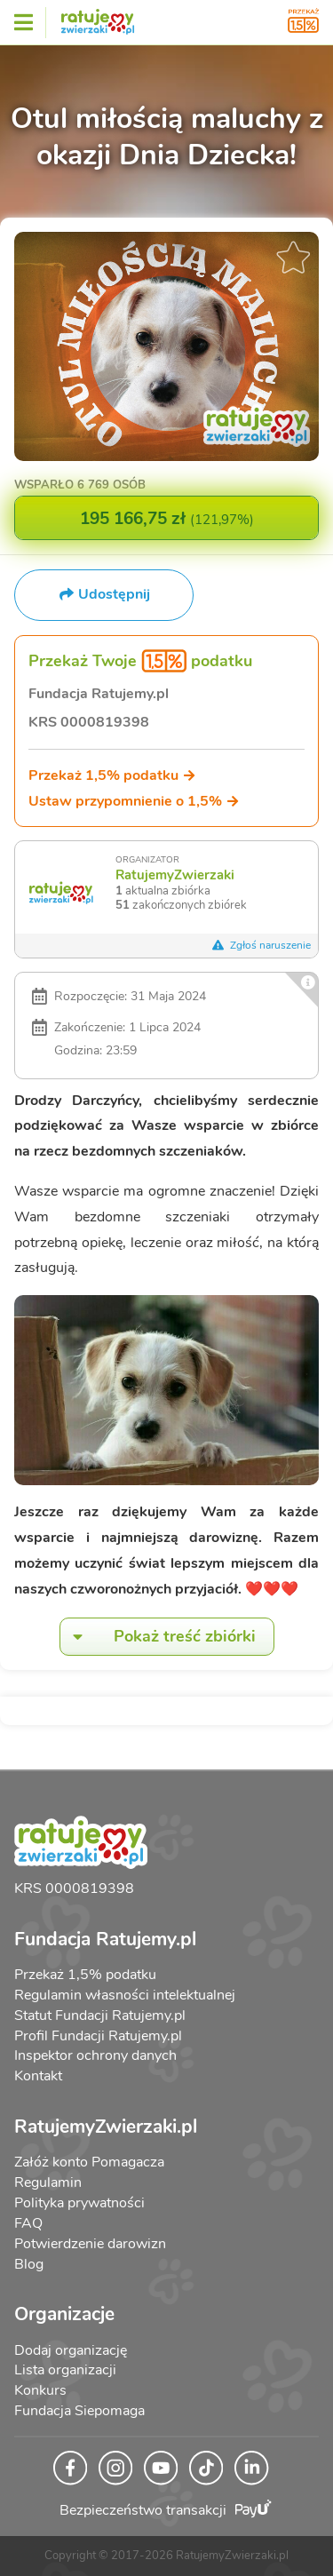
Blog (29, 2264)
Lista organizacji (65, 2370)
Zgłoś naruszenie (261, 945)
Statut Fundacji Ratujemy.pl (100, 2015)
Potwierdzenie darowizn (90, 2244)
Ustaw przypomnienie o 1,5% (134, 801)
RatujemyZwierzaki (174, 874)
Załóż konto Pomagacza (89, 2162)
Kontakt (38, 2076)
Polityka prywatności (79, 2203)
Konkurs (40, 2390)
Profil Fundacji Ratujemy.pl (98, 2036)
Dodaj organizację (70, 2350)
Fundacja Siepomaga (79, 2411)
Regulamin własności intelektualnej (124, 1995)
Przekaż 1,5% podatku (112, 775)
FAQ (28, 2223)
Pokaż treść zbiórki (158, 1636)
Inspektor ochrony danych (95, 2055)
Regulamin (48, 2182)
